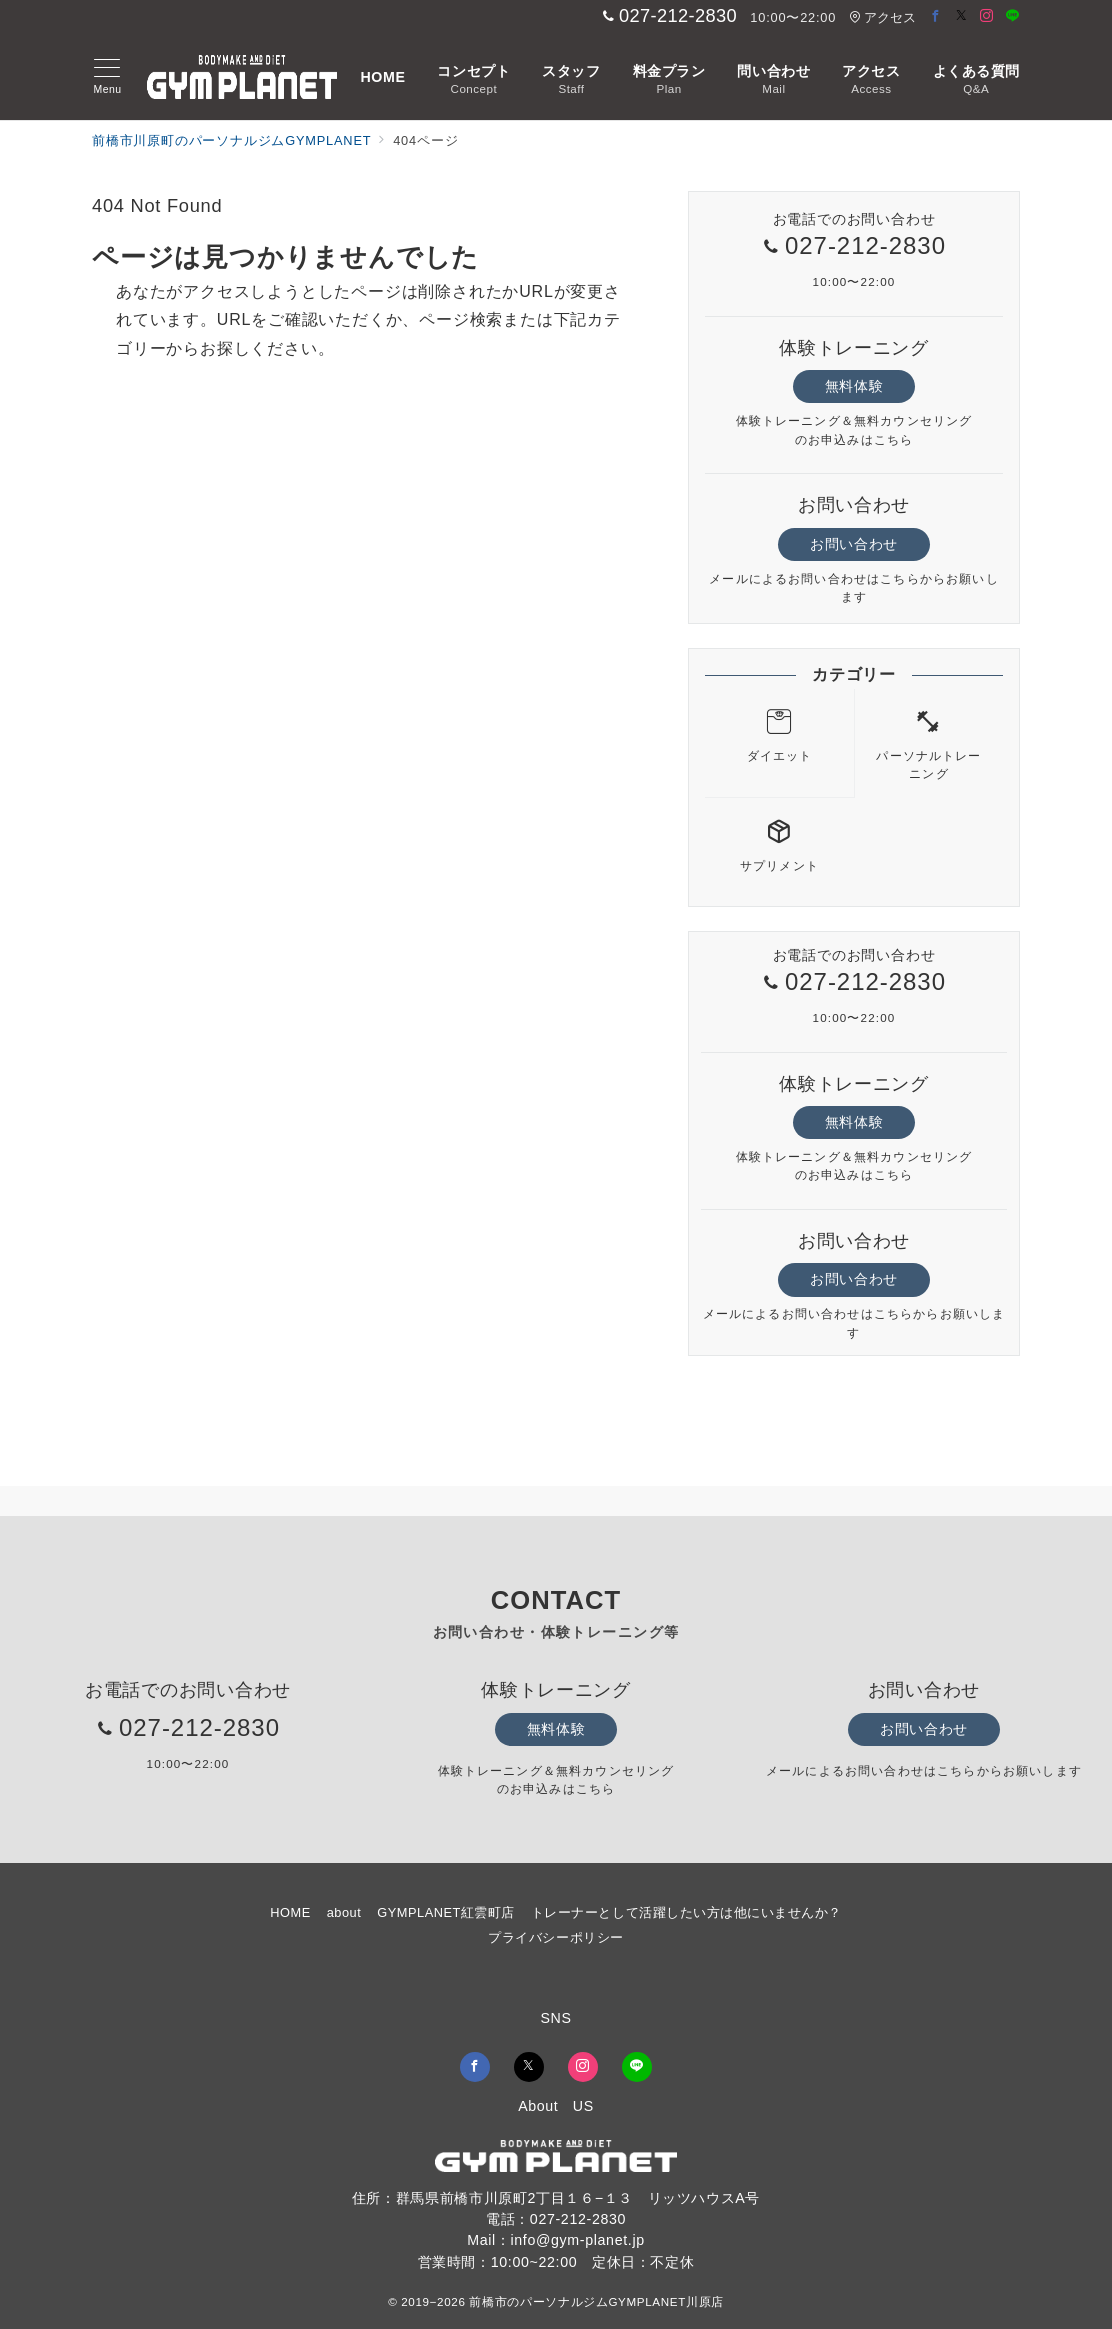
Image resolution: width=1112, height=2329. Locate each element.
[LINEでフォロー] (1013, 16)
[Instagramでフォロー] (987, 16)
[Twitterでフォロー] (962, 16)
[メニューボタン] (107, 77)
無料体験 (854, 386)
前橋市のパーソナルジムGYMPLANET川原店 (596, 2301)
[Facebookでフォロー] (936, 16)
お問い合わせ (853, 544)
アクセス (882, 17)
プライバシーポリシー (555, 1937)
